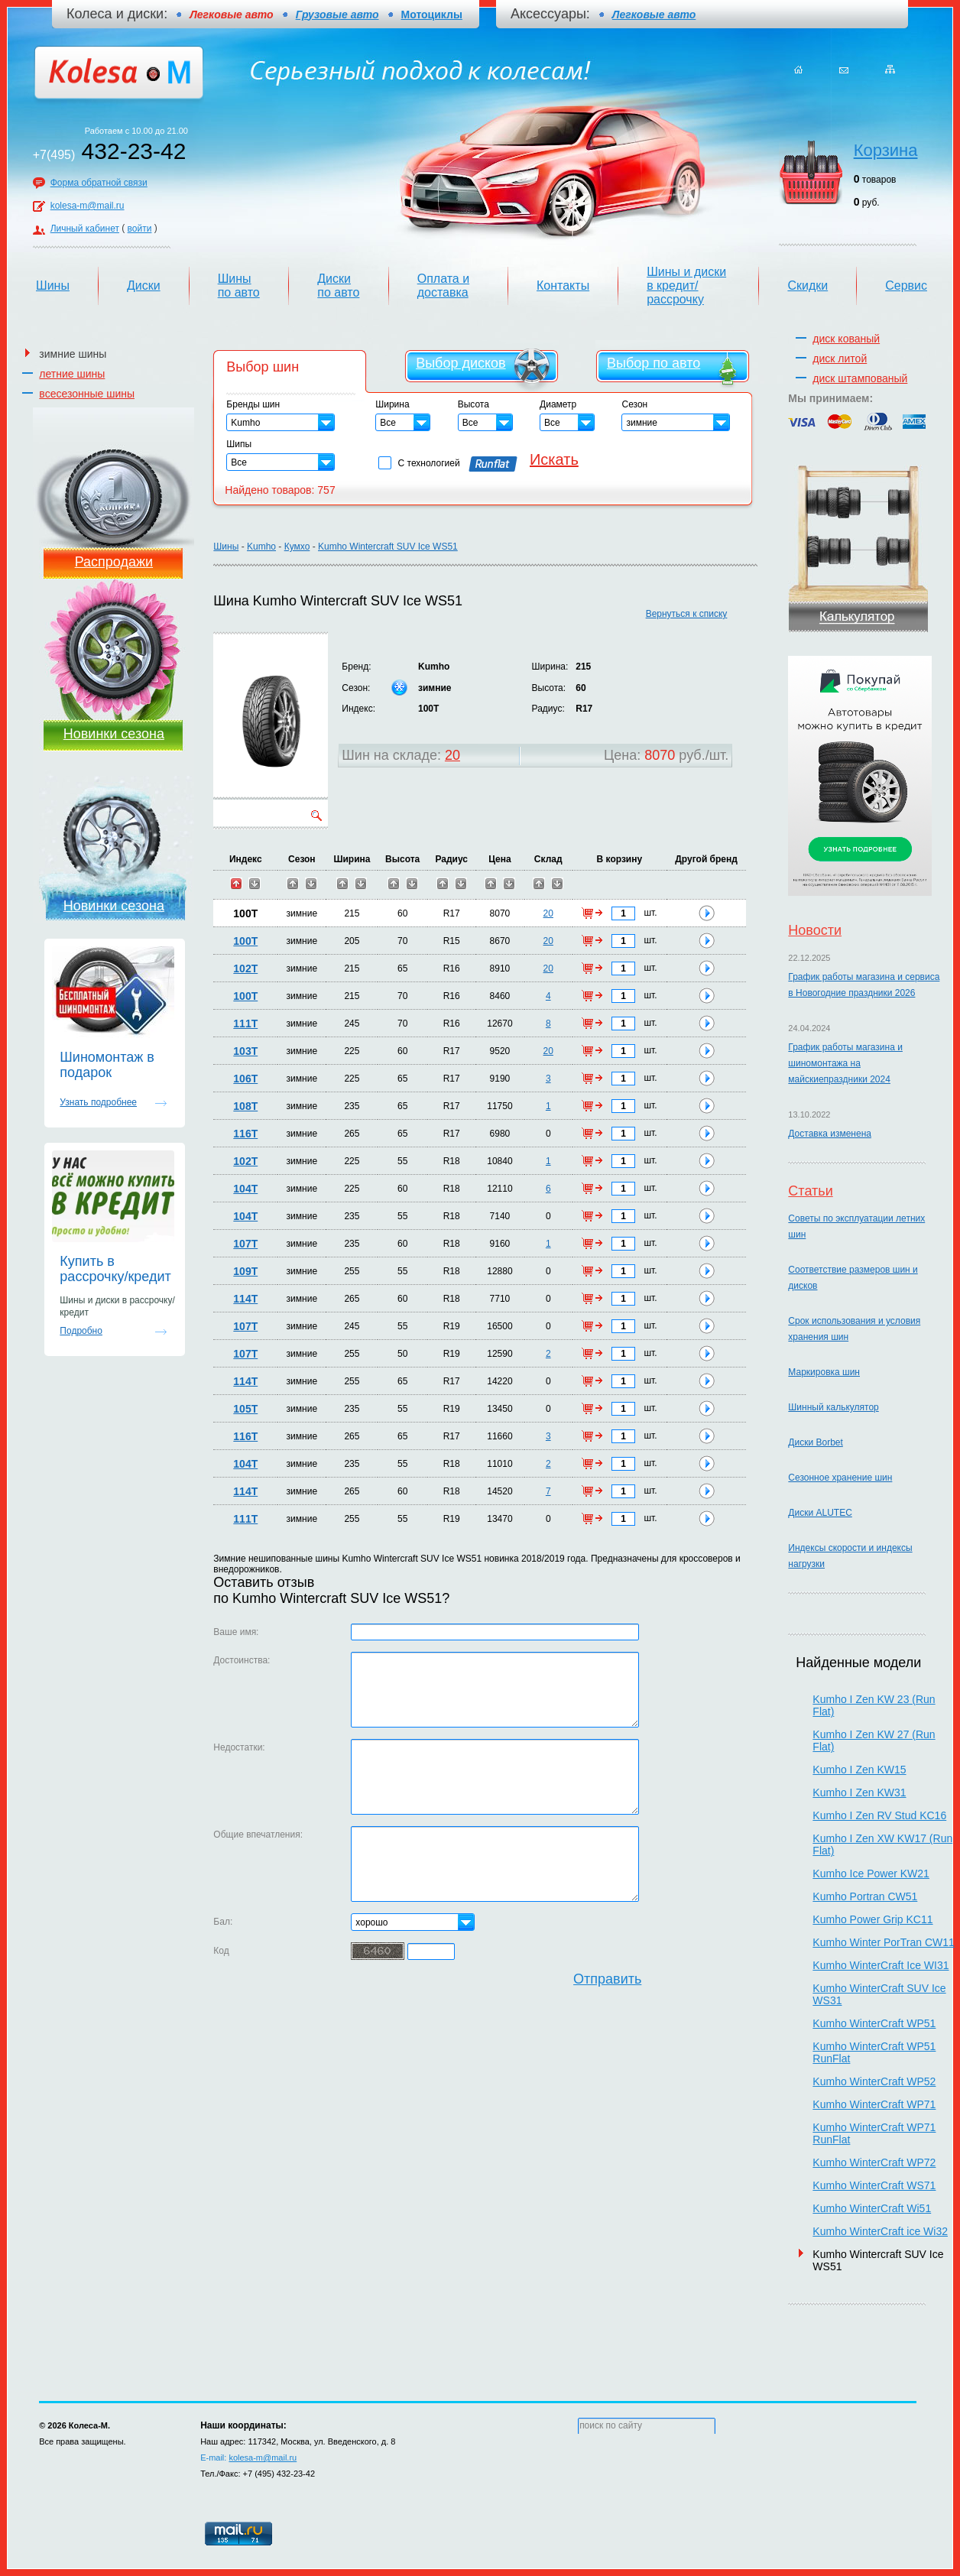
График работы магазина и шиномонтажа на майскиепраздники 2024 (845, 1063)
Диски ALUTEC (819, 1512)
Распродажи (114, 561)
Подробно (81, 1330)
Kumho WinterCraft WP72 (874, 2162)
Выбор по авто (653, 363)
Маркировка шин (824, 1372)
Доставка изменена (829, 1133)
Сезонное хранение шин (840, 1477)
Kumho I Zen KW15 (859, 1769)
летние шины (72, 374)
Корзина (886, 150)
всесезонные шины (87, 394)
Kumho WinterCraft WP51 (874, 2023)
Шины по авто (239, 285)
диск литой (839, 358)
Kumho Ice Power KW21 (870, 1873)
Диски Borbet (815, 1442)
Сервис (906, 285)
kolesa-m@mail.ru (87, 205)
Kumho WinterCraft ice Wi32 (880, 2231)
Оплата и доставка (443, 285)
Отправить (607, 1979)
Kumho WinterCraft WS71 (874, 2185)
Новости (815, 930)
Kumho (261, 546)
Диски (144, 285)
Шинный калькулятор (833, 1407)
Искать (554, 459)
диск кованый (846, 339)
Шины (53, 285)
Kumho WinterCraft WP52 (874, 2081)
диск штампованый (859, 378)
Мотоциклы (431, 14)
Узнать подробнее (98, 1102)
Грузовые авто (337, 14)
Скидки (807, 285)
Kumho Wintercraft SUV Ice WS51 (388, 546)
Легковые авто (654, 14)
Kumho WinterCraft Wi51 (871, 2208)
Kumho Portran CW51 (864, 1896)
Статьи (810, 1191)
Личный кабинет (84, 228)
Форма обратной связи (99, 182)
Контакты (563, 285)
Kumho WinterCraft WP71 (874, 2104)
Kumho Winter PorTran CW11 (883, 1942)
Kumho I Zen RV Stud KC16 (879, 1815)
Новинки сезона (113, 733)
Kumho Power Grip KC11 (872, 1919)
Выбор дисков (460, 363)
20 (452, 755)
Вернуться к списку (687, 613)
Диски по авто (338, 285)
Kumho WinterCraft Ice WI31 (880, 1965)
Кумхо (297, 546)
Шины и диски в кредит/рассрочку (686, 285)
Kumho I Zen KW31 (859, 1792)
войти (140, 228)
